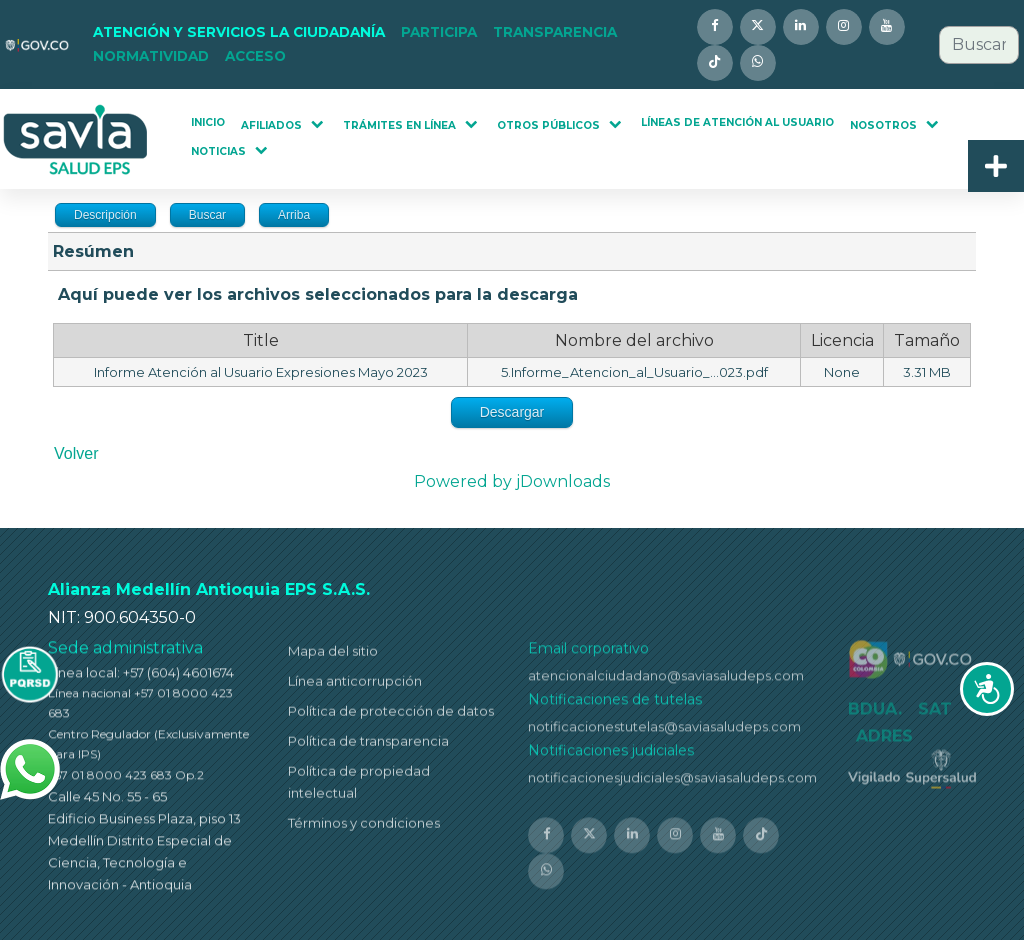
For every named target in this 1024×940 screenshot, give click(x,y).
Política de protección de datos (391, 715)
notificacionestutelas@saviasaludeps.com (664, 732)
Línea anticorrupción (355, 685)
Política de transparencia (368, 745)
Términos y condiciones (364, 828)
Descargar (512, 412)
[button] (239, 33)
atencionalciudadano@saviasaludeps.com (666, 681)
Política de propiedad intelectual (359, 786)
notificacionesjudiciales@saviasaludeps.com (672, 783)
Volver (76, 453)
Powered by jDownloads (512, 481)
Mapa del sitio (333, 655)
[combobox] (979, 45)
